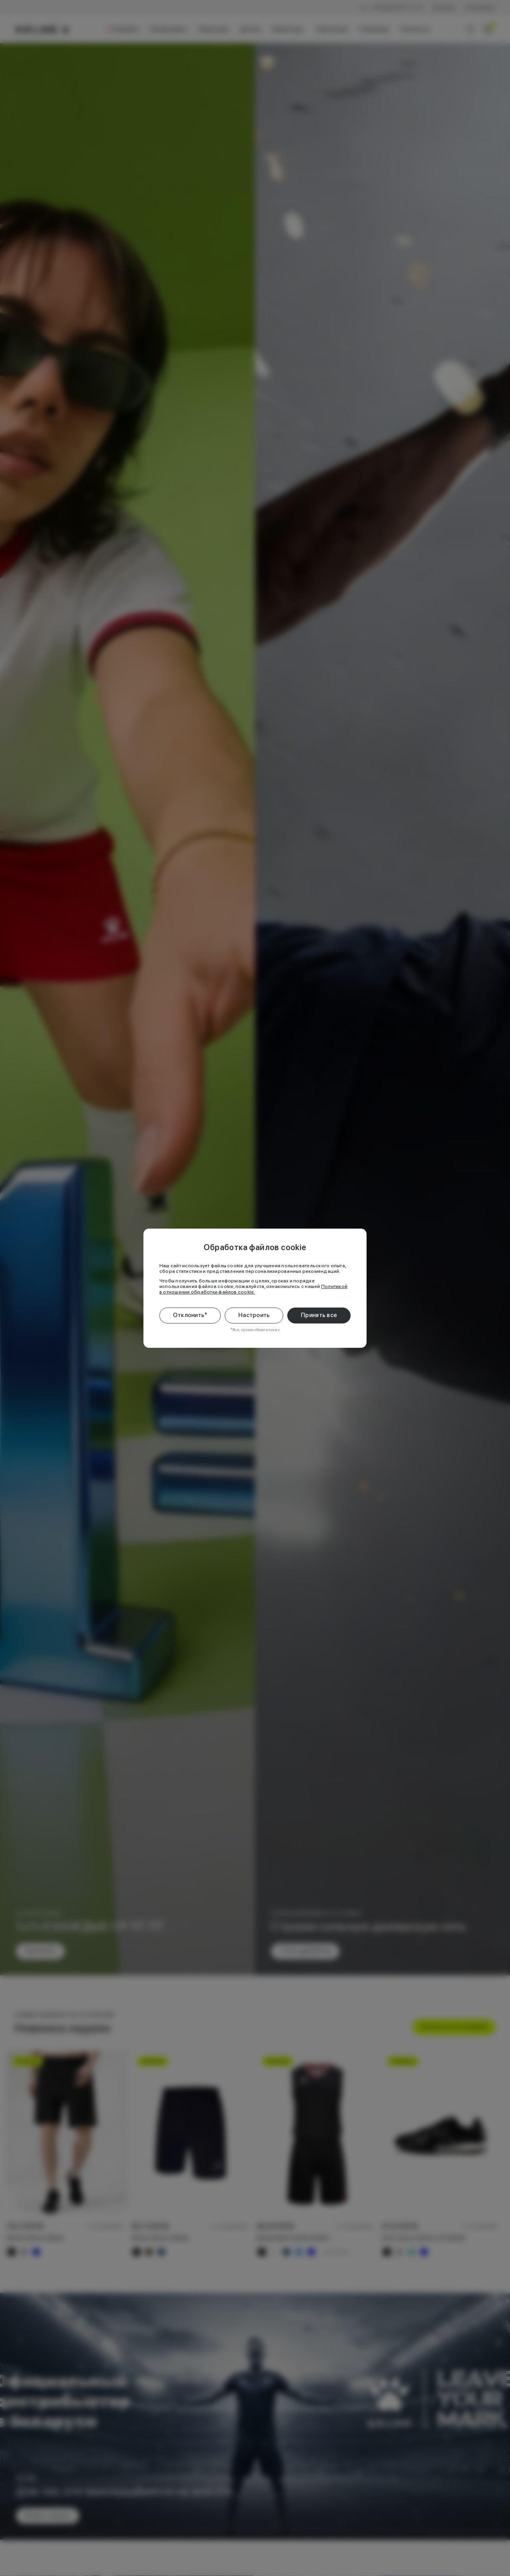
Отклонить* (190, 1315)
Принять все (319, 1315)
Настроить (254, 1315)
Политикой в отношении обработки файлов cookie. (253, 1289)
